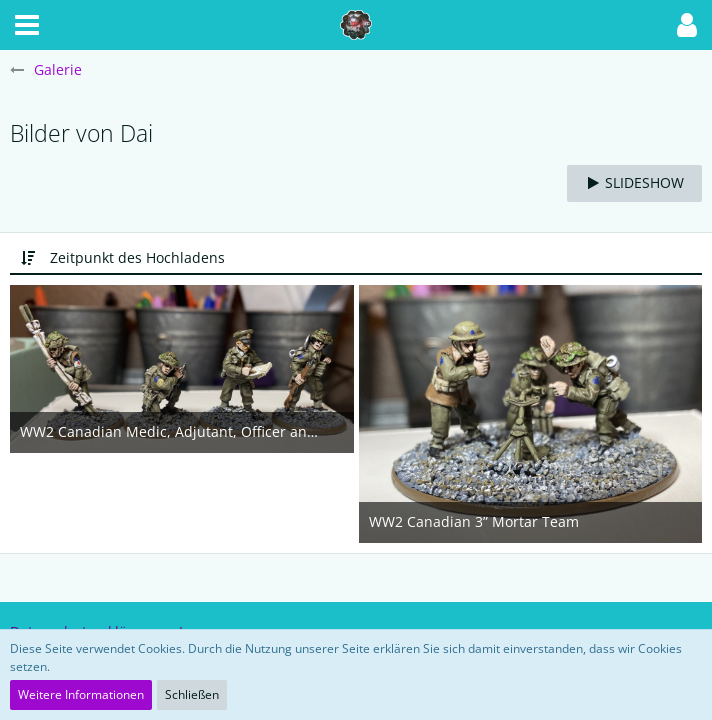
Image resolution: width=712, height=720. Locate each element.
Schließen (192, 694)
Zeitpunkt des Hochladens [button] (137, 257)
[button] (27, 25)
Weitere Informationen (81, 694)
